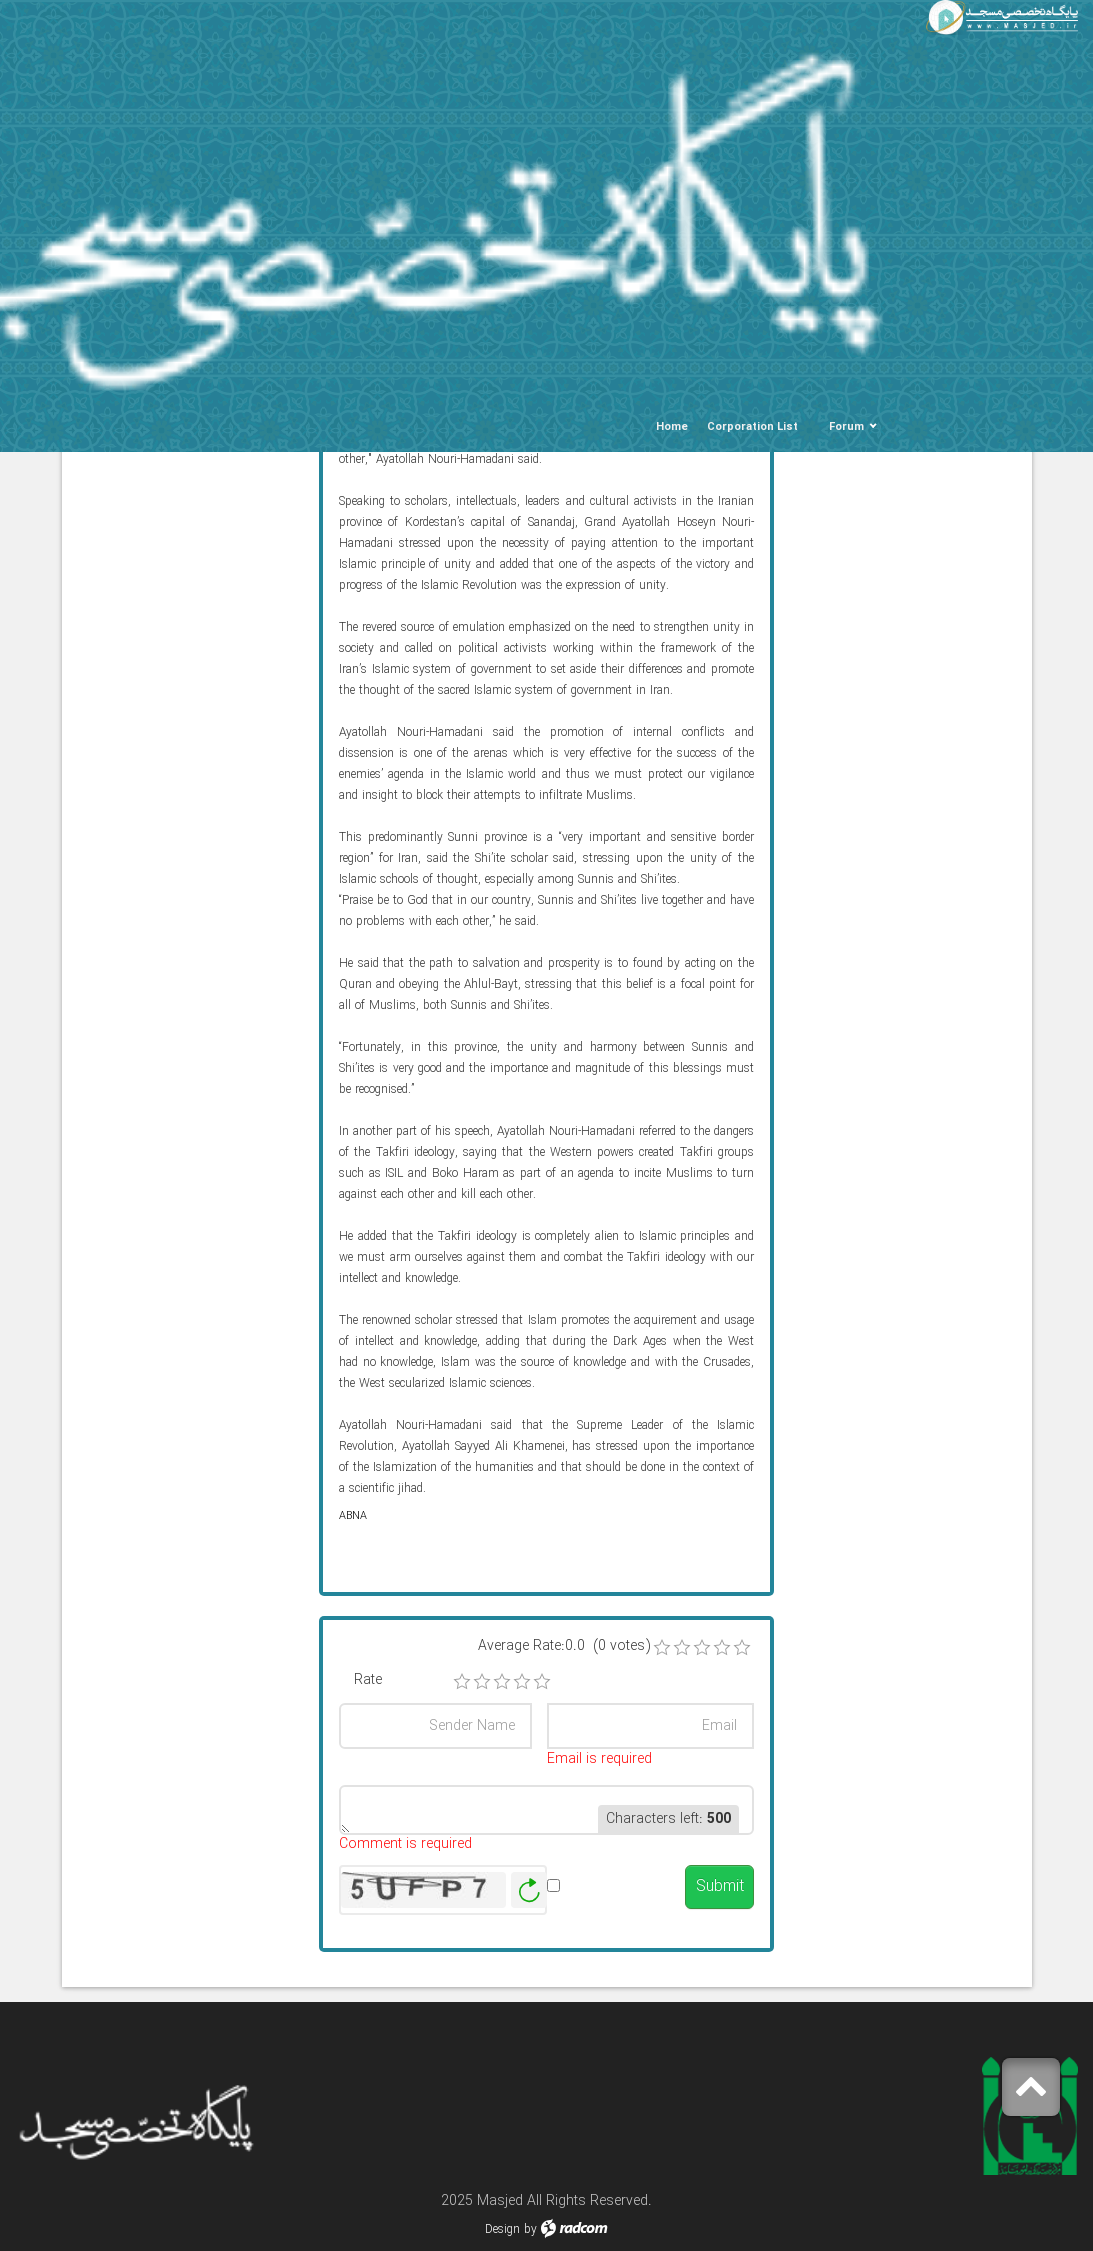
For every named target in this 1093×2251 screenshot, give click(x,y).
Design (502, 2229)
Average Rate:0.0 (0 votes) (564, 1646)
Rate (368, 1680)
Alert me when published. (612, 1896)
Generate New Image (529, 1890)
